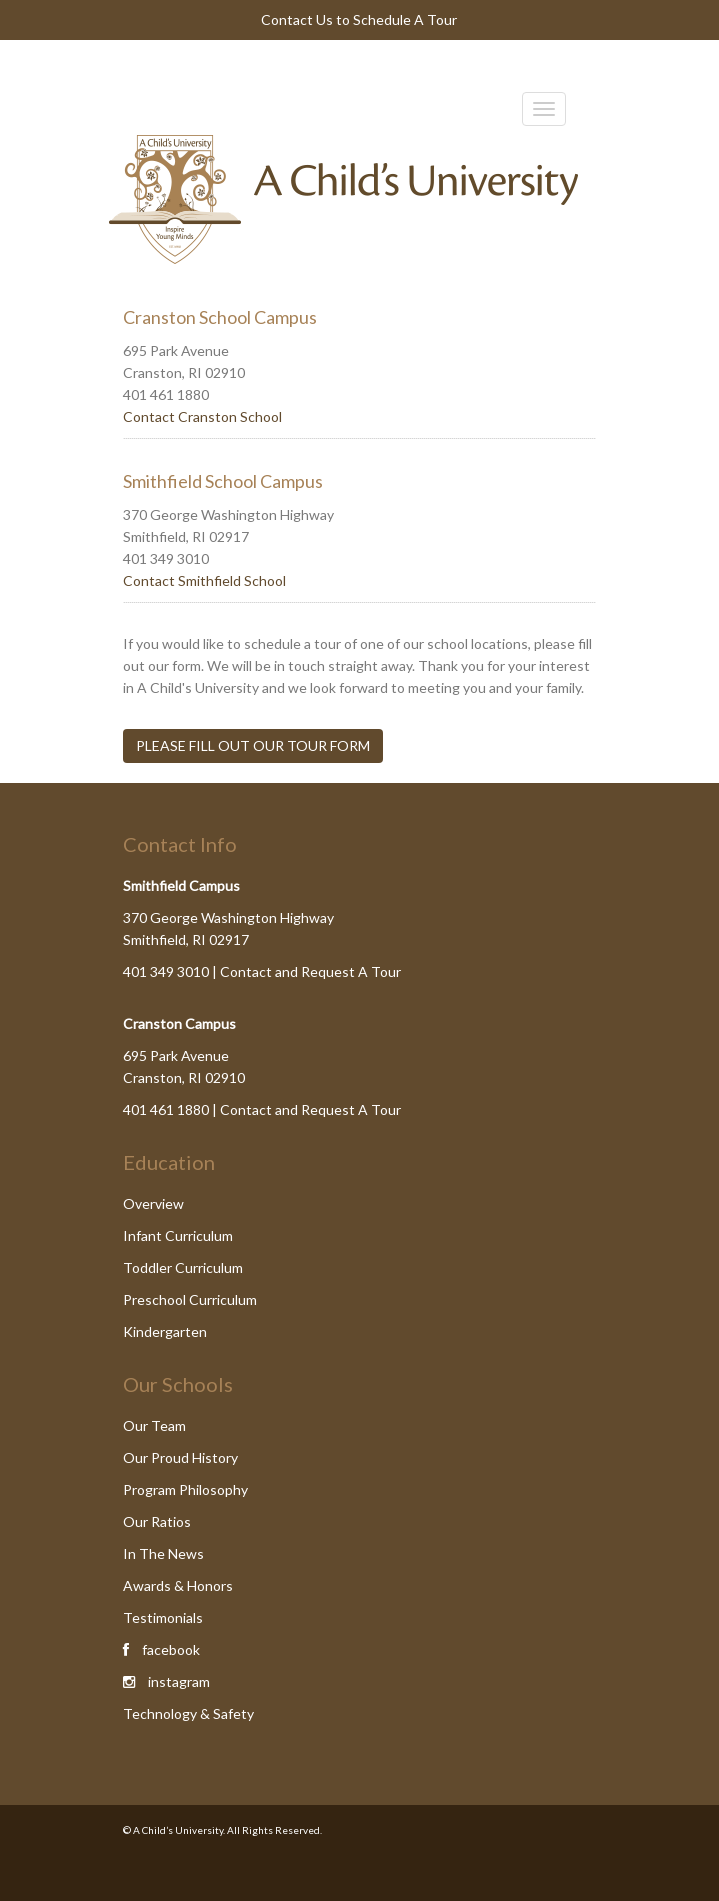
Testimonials (163, 1617)
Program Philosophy (185, 1489)
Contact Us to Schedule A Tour (359, 19)
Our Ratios (157, 1521)
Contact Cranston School (202, 416)
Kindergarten (165, 1331)
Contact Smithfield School (204, 580)
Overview (153, 1203)
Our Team (154, 1425)
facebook (171, 1649)
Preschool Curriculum (190, 1299)
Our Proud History (180, 1457)
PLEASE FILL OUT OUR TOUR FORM (253, 745)
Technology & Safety (188, 1713)
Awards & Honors (178, 1585)
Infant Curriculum (178, 1235)
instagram (179, 1681)
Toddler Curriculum (183, 1267)
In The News (163, 1553)
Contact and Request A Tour (310, 971)
